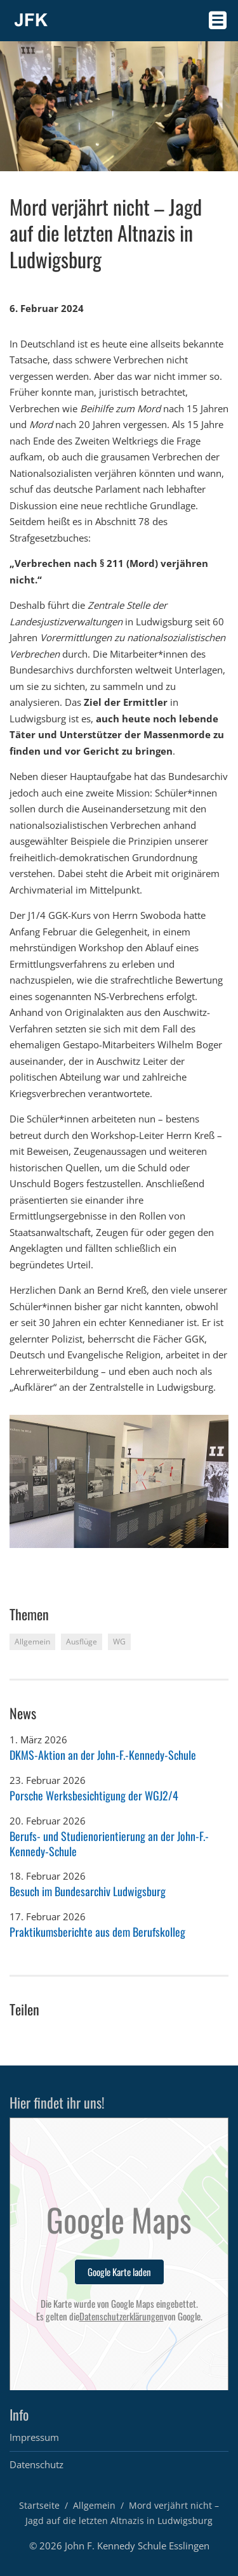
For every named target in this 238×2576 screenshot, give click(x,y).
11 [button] (141, 1559)
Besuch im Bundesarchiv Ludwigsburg (88, 1891)
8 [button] (103, 1559)
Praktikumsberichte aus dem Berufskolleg (97, 1931)
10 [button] (128, 1559)
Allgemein (94, 2505)
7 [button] (90, 1559)
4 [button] (52, 1559)
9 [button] (116, 1559)
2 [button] (27, 1559)
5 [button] (65, 1559)
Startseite (39, 2505)
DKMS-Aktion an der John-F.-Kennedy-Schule (103, 1755)
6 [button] (78, 1559)
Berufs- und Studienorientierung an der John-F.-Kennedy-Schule (109, 1843)
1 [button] (14, 1559)
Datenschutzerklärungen (121, 2316)
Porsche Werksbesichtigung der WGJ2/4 (94, 1795)
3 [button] (39, 1559)
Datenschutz (36, 2464)
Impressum (34, 2437)
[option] (119, 1481)
